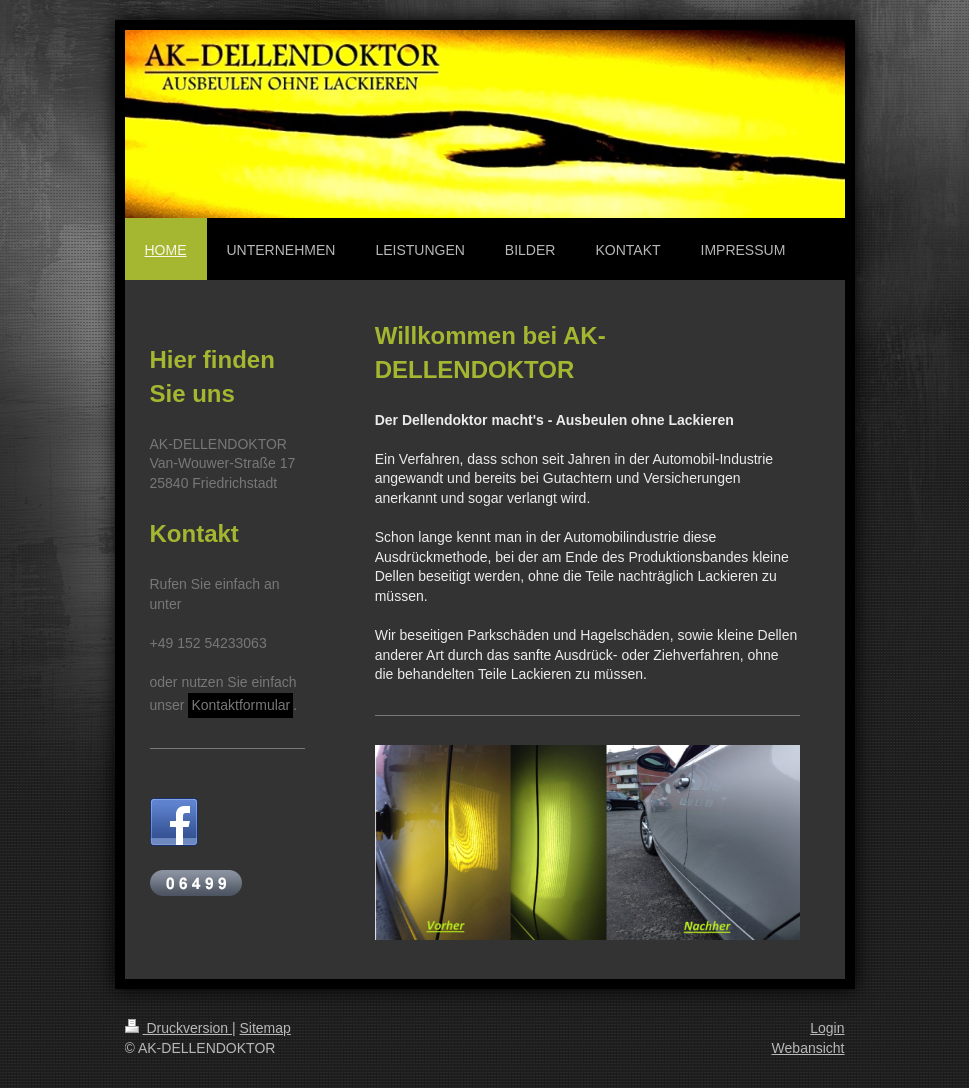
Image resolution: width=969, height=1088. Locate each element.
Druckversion (178, 1028)
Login (827, 1028)
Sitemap (265, 1028)
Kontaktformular (240, 705)
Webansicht (808, 1048)
